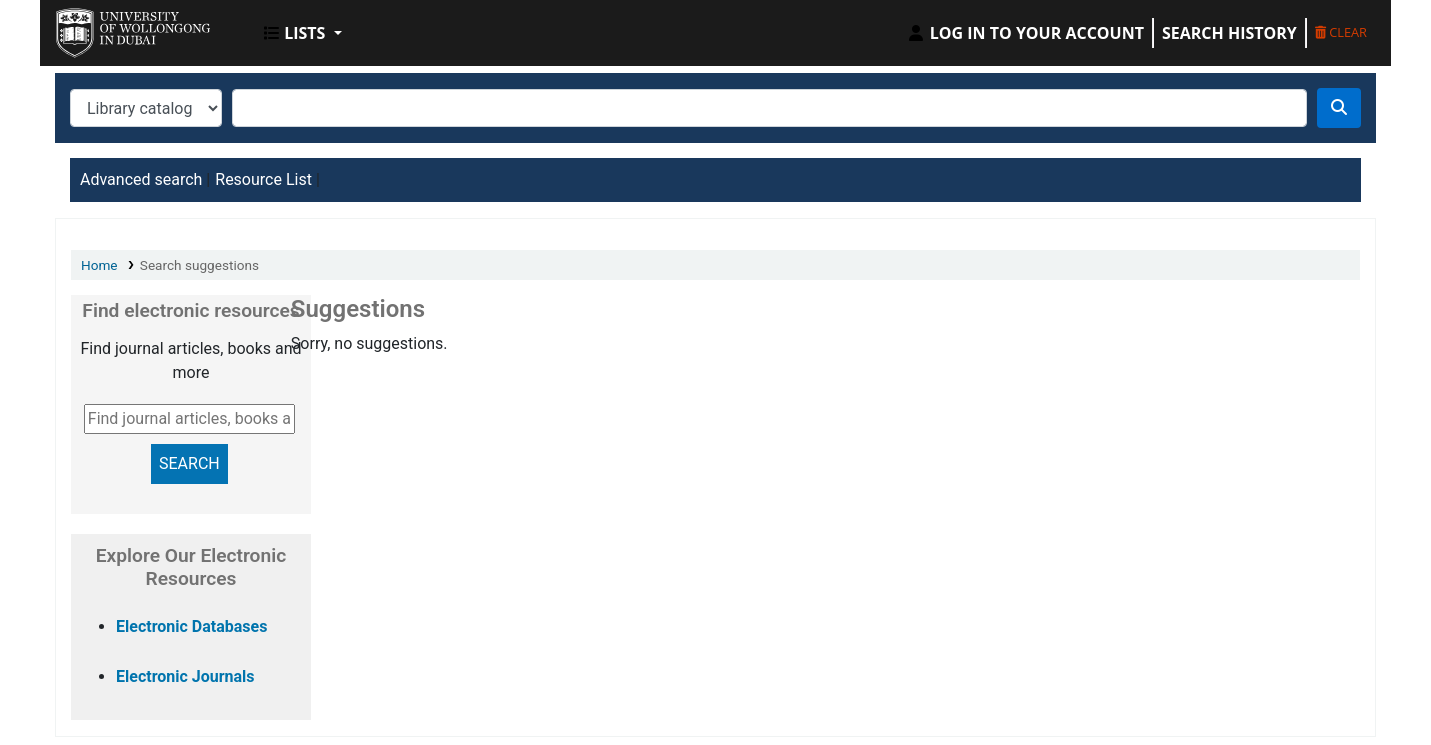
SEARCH (189, 463)
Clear (1341, 32)
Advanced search (141, 179)
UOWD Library (106, 28)
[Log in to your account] (1025, 33)
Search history (1229, 33)
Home (99, 265)
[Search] (1339, 108)
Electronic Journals (185, 676)
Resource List (263, 179)
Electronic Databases (191, 626)
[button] (303, 33)
